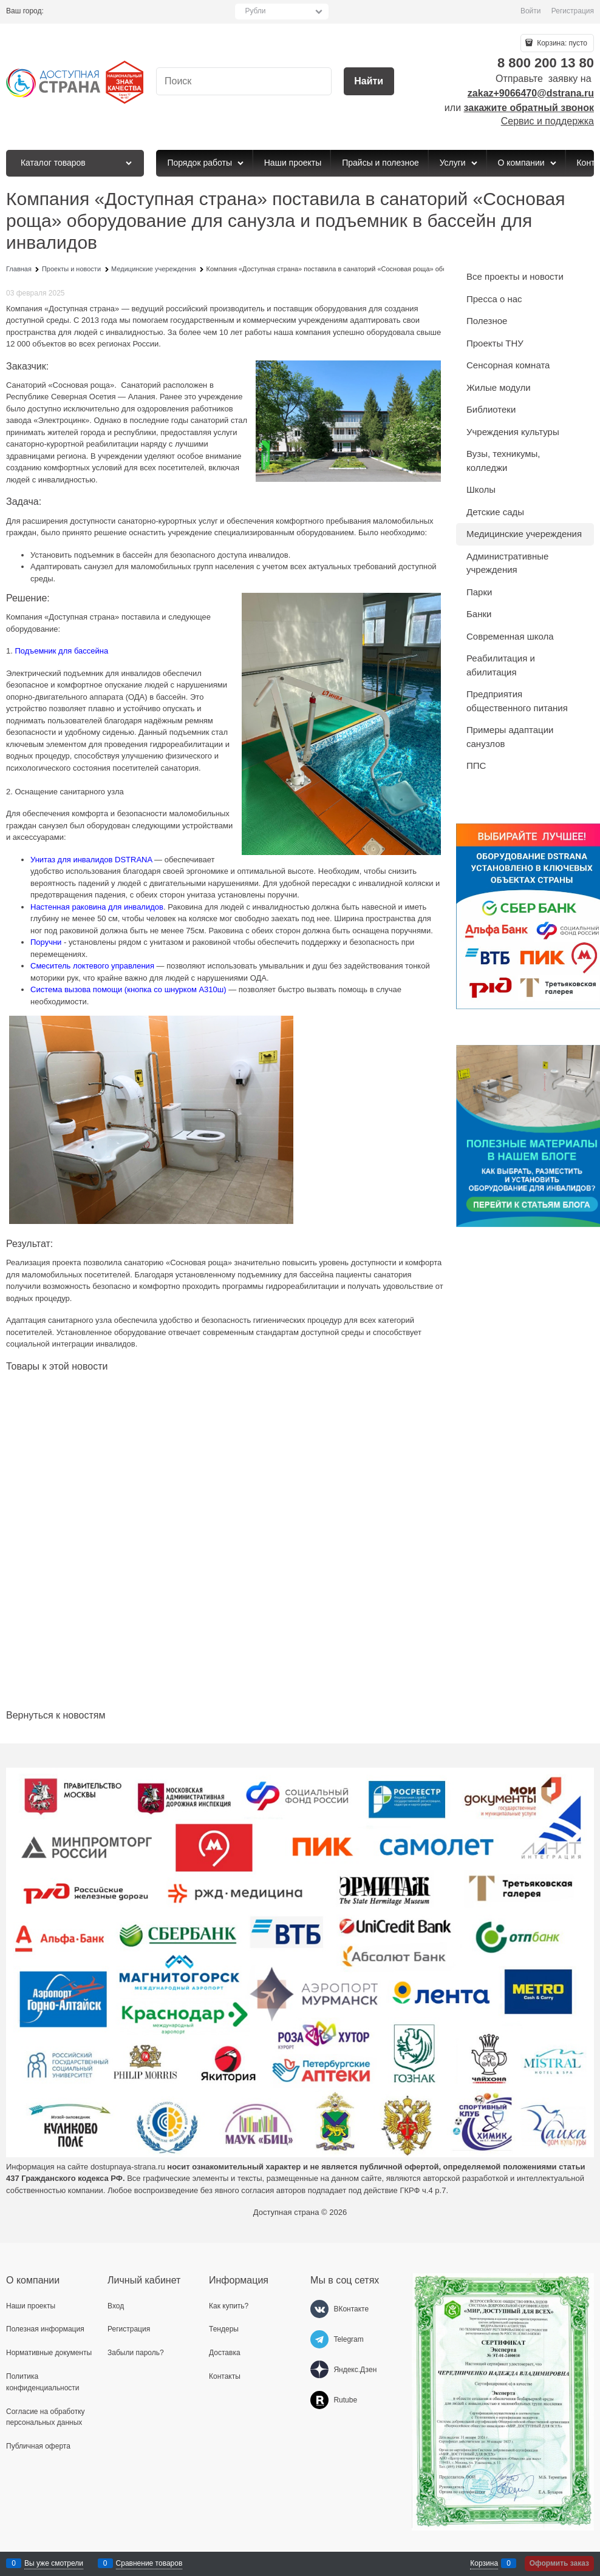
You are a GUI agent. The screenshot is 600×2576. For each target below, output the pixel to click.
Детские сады (495, 512)
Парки (479, 592)
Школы (481, 489)
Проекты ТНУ (494, 343)
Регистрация (572, 11)
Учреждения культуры (512, 432)
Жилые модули (498, 387)
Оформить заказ (559, 2563)
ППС (476, 765)
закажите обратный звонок (529, 108)
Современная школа (510, 636)
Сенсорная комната (508, 365)
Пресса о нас (494, 299)
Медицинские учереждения (524, 534)
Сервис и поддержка (547, 121)
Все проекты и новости (515, 276)
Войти (530, 11)
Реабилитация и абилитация (500, 665)
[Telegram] (319, 2339)
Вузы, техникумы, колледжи (503, 460)
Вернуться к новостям (55, 1715)
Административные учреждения (507, 563)
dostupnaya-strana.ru (127, 2166)
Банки (478, 614)
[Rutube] (319, 2400)
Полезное (486, 321)
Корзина (484, 2563)
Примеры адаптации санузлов (509, 737)
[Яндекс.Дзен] (319, 2370)
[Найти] (369, 81)
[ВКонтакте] (319, 2309)
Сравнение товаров (149, 2563)
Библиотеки (491, 409)
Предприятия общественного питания (517, 701)
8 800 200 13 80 (545, 62)
